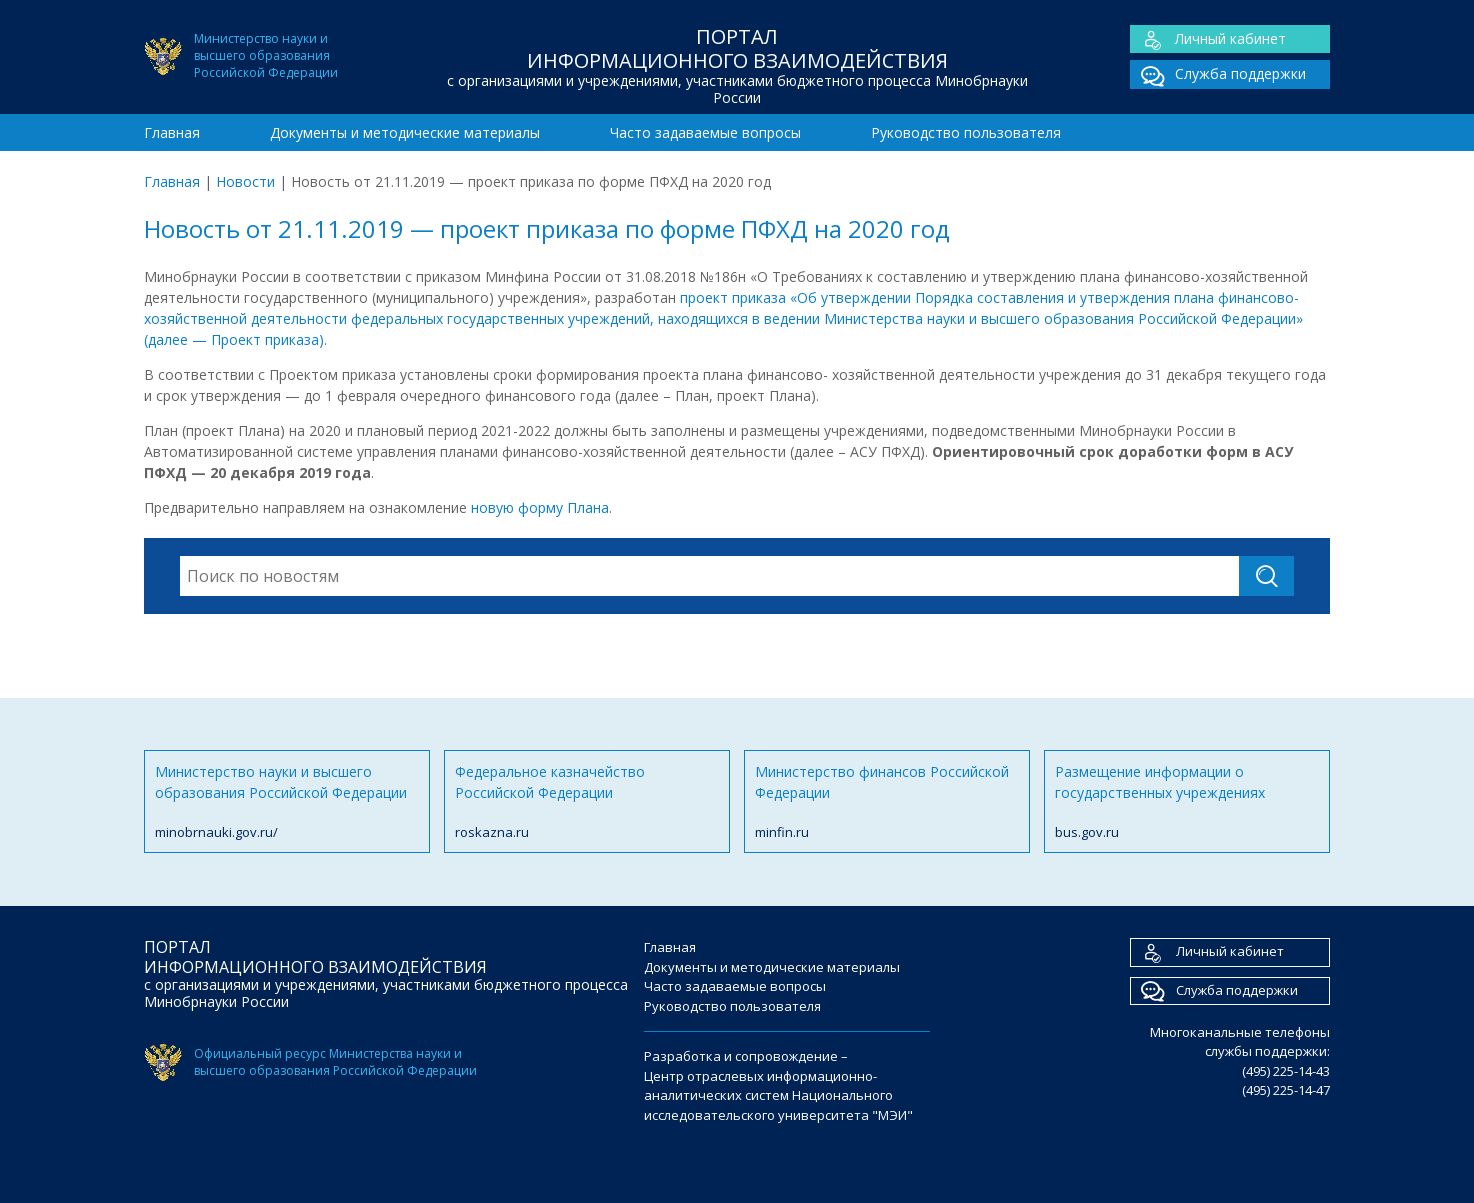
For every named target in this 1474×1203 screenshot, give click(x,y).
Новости (245, 181)
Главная (172, 132)
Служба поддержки (1218, 74)
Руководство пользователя (966, 132)
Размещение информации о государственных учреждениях (1187, 802)
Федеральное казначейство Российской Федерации (587, 802)
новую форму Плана (540, 507)
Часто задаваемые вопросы (705, 132)
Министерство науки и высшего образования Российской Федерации (287, 802)
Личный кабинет (1208, 39)
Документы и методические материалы (405, 132)
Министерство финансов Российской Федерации (887, 802)
